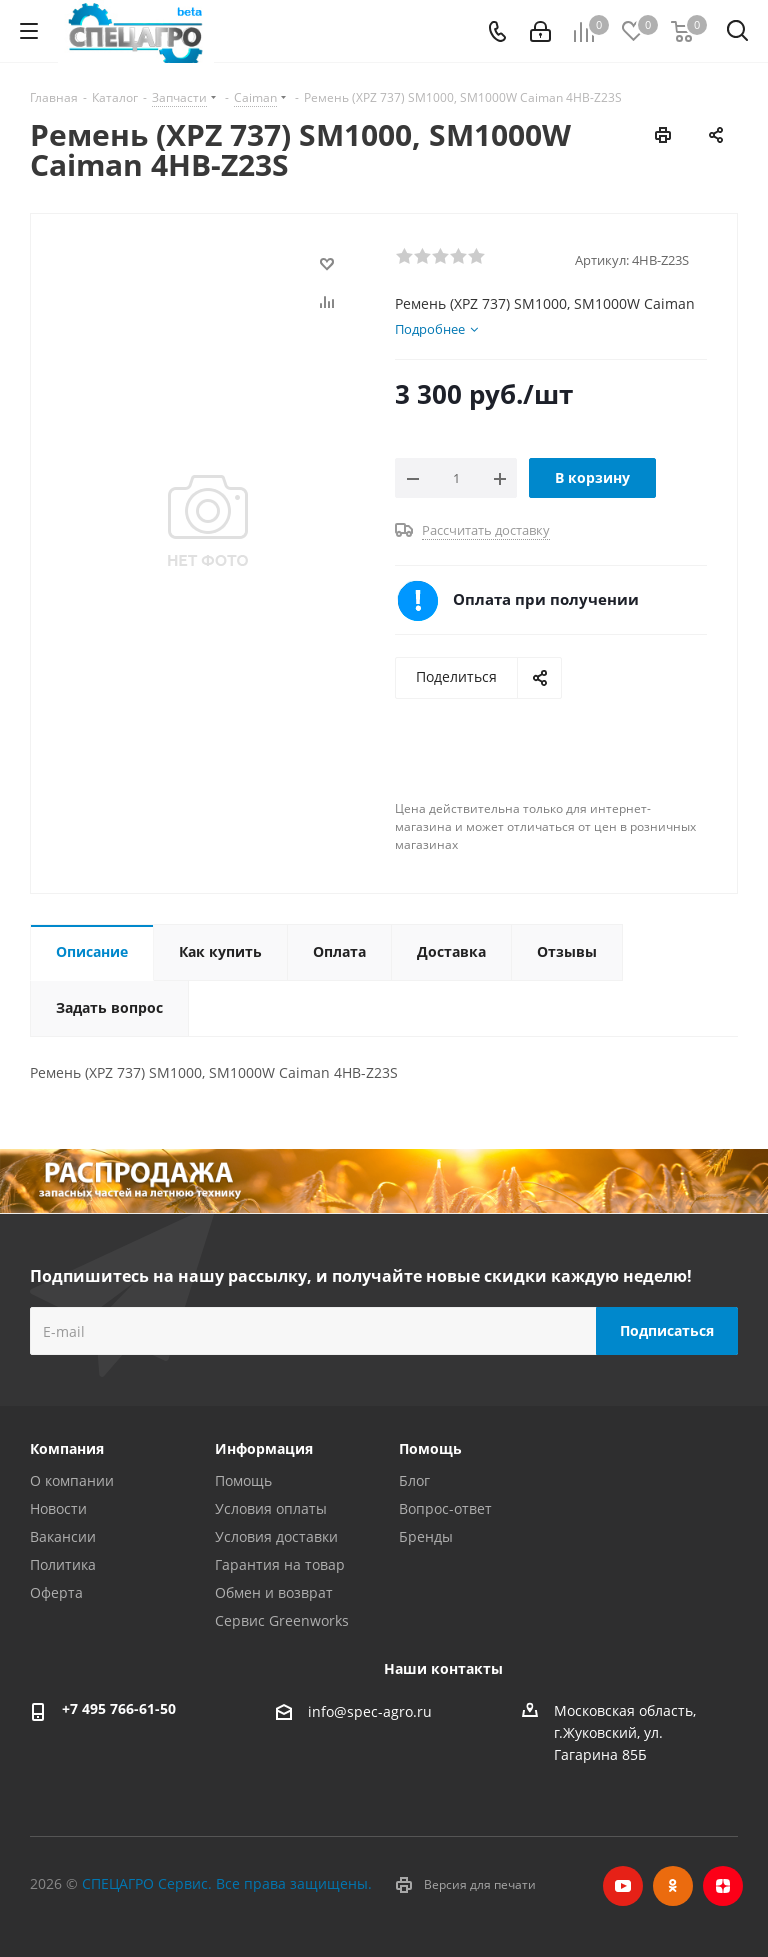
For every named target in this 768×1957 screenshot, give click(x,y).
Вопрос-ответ (445, 1508)
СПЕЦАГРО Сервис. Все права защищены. (227, 1883)
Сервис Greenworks (282, 1620)
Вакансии (63, 1536)
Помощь (243, 1480)
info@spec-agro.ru (370, 1711)
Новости (58, 1508)
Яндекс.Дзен (723, 1886)
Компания (67, 1448)
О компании (72, 1480)
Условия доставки (276, 1536)
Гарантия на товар (280, 1564)
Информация (264, 1448)
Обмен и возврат (274, 1592)
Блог (414, 1480)
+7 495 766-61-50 (119, 1708)
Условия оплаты (271, 1508)
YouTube (623, 1886)
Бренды (426, 1536)
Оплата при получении (546, 599)
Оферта (56, 1592)
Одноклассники (673, 1886)
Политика (63, 1564)
